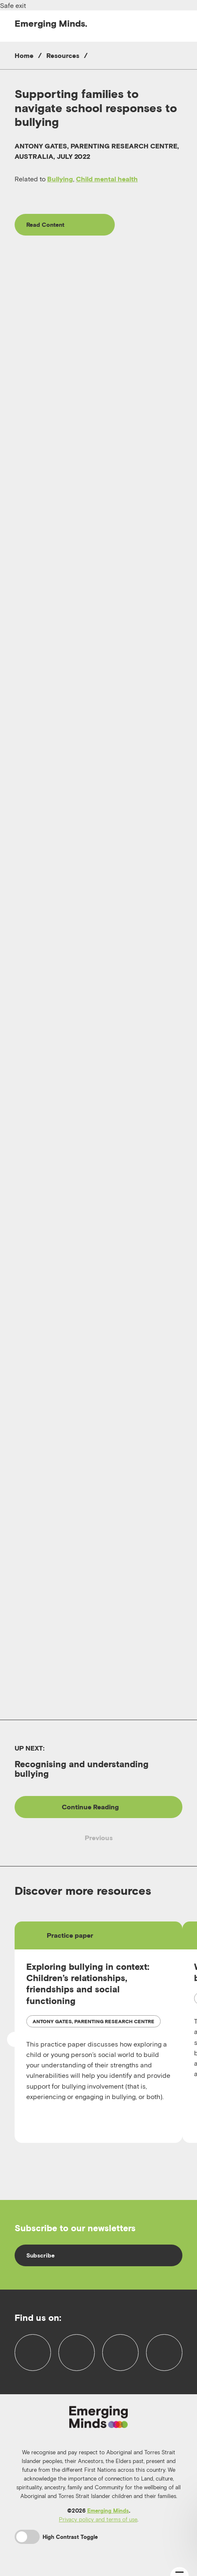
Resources (62, 55)
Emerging (51, 23)
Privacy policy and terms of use (98, 2519)
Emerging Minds (108, 2511)
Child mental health (107, 179)
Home (24, 55)
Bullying (60, 179)
